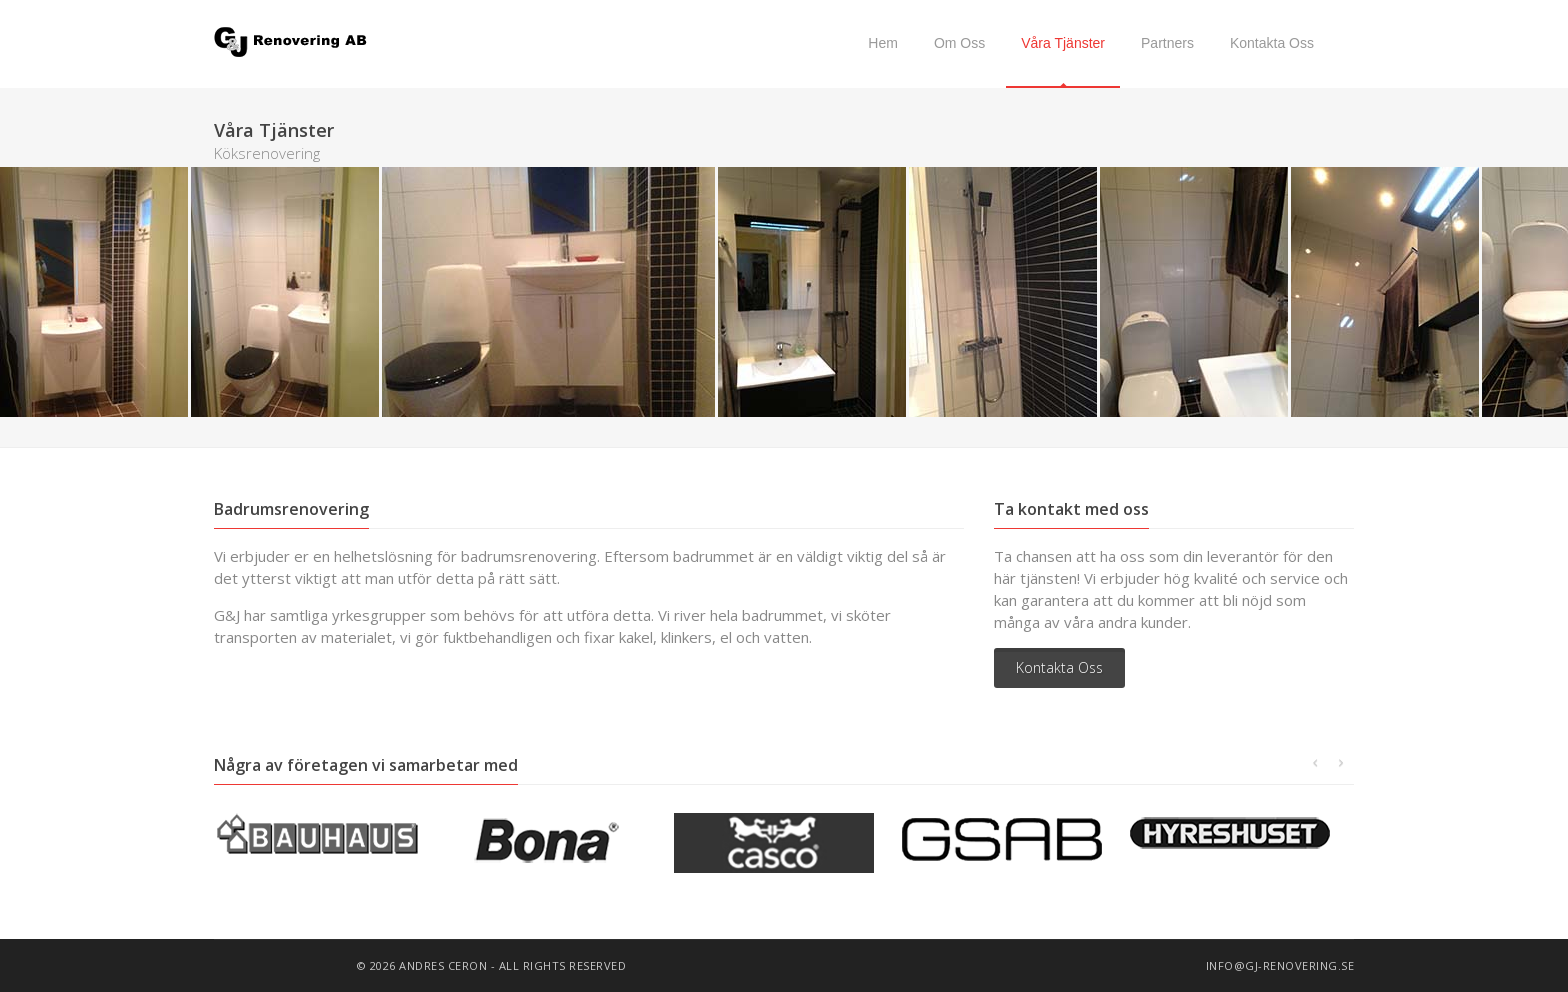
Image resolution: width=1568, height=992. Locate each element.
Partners (1167, 43)
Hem (883, 43)
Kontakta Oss (1272, 43)
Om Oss (959, 43)
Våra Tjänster (1063, 43)
